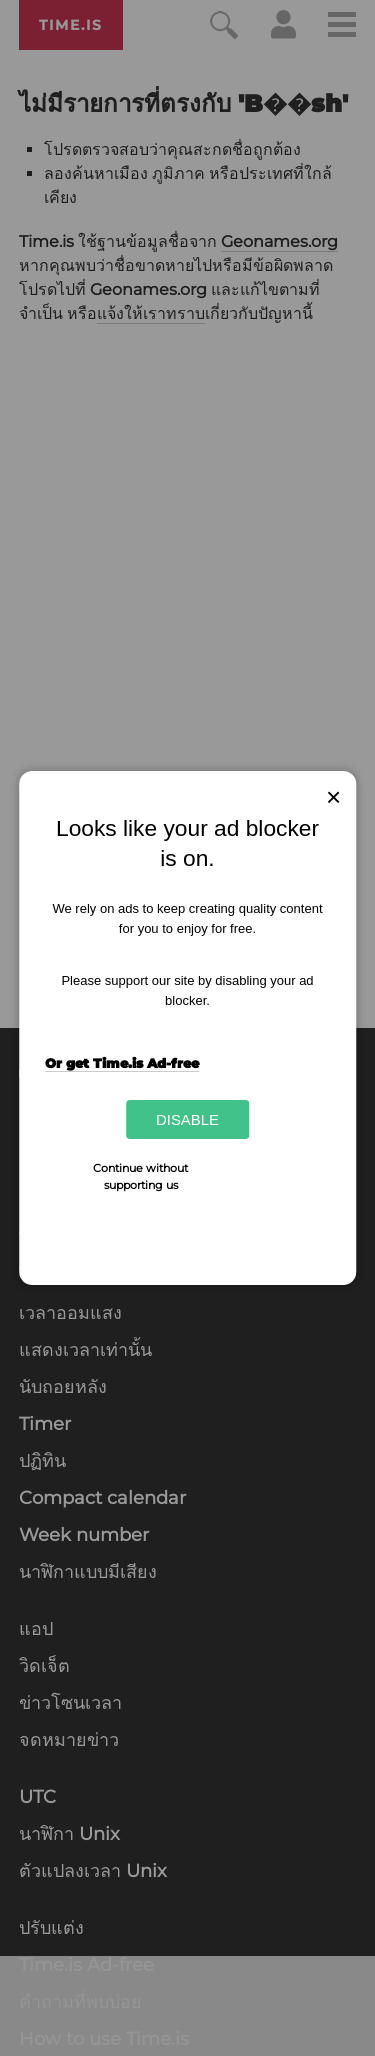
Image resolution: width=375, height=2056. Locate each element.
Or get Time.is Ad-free (122, 1063)
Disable (187, 1119)
